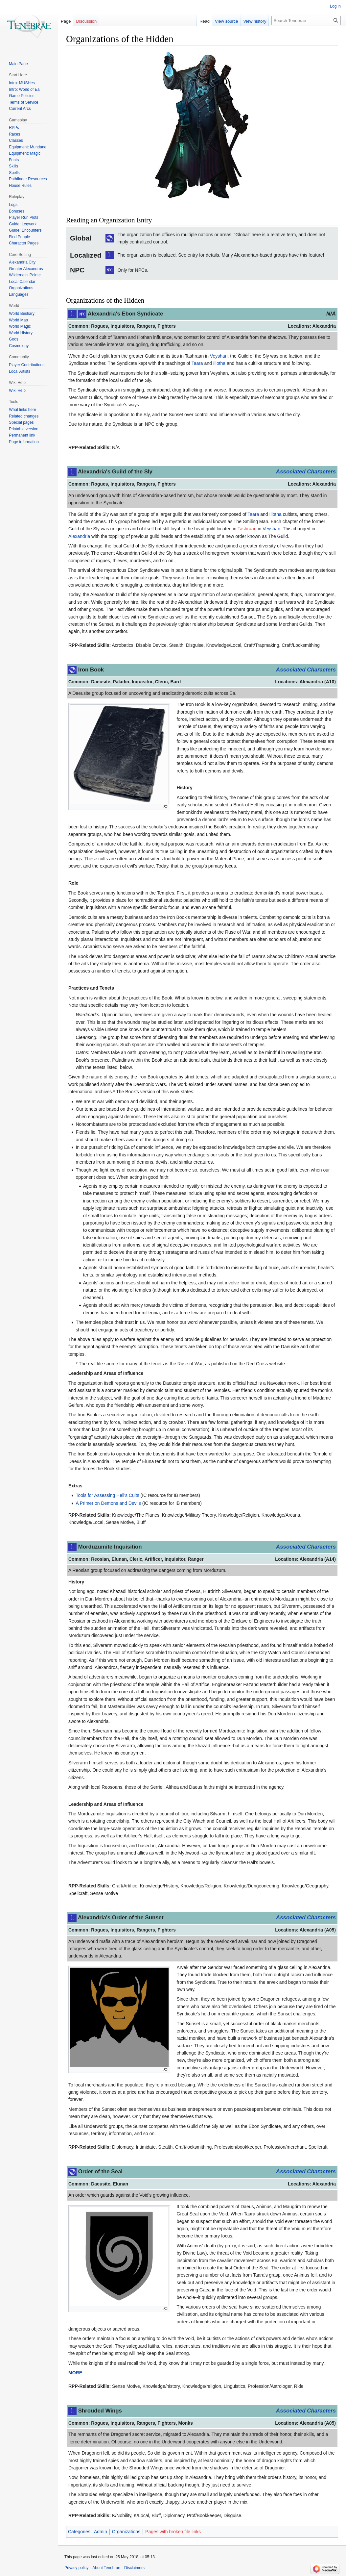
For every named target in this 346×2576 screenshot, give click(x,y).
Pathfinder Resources (28, 179)
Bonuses (16, 211)
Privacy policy (76, 2567)
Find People (19, 237)
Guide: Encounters (25, 230)
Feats (14, 160)
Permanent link (22, 435)
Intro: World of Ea (24, 89)
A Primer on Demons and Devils (108, 1503)
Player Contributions (26, 365)
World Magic (20, 326)
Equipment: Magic (24, 153)
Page (66, 21)
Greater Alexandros (26, 268)
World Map (18, 320)
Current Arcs (20, 108)
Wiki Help (17, 390)
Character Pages (23, 243)
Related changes (23, 416)
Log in (335, 6)
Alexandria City (22, 262)
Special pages (21, 422)
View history (254, 21)
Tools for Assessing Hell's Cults (107, 1495)
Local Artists (19, 371)
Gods (13, 339)
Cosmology (19, 345)
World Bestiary (22, 313)
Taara (197, 363)
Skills (13, 166)
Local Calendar (22, 281)
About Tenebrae (106, 2567)
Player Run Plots (23, 217)
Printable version (23, 429)
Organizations (126, 2531)
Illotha (219, 363)
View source (226, 21)
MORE (75, 2372)
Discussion (86, 21)
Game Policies (21, 95)
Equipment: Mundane (27, 147)
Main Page (18, 64)
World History (21, 333)
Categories (79, 2531)
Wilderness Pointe (25, 275)
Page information (24, 442)
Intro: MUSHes (22, 83)
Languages (18, 294)
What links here (22, 409)
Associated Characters (306, 471)
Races (14, 134)
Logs (13, 204)
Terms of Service (23, 102)
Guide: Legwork (22, 224)
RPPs (14, 127)
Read (204, 21)
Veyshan (219, 356)
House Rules (20, 185)
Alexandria (79, 536)
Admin (100, 2531)
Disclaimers (134, 2567)
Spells (14, 172)
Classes (16, 140)
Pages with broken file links (173, 2531)
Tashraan (247, 528)
